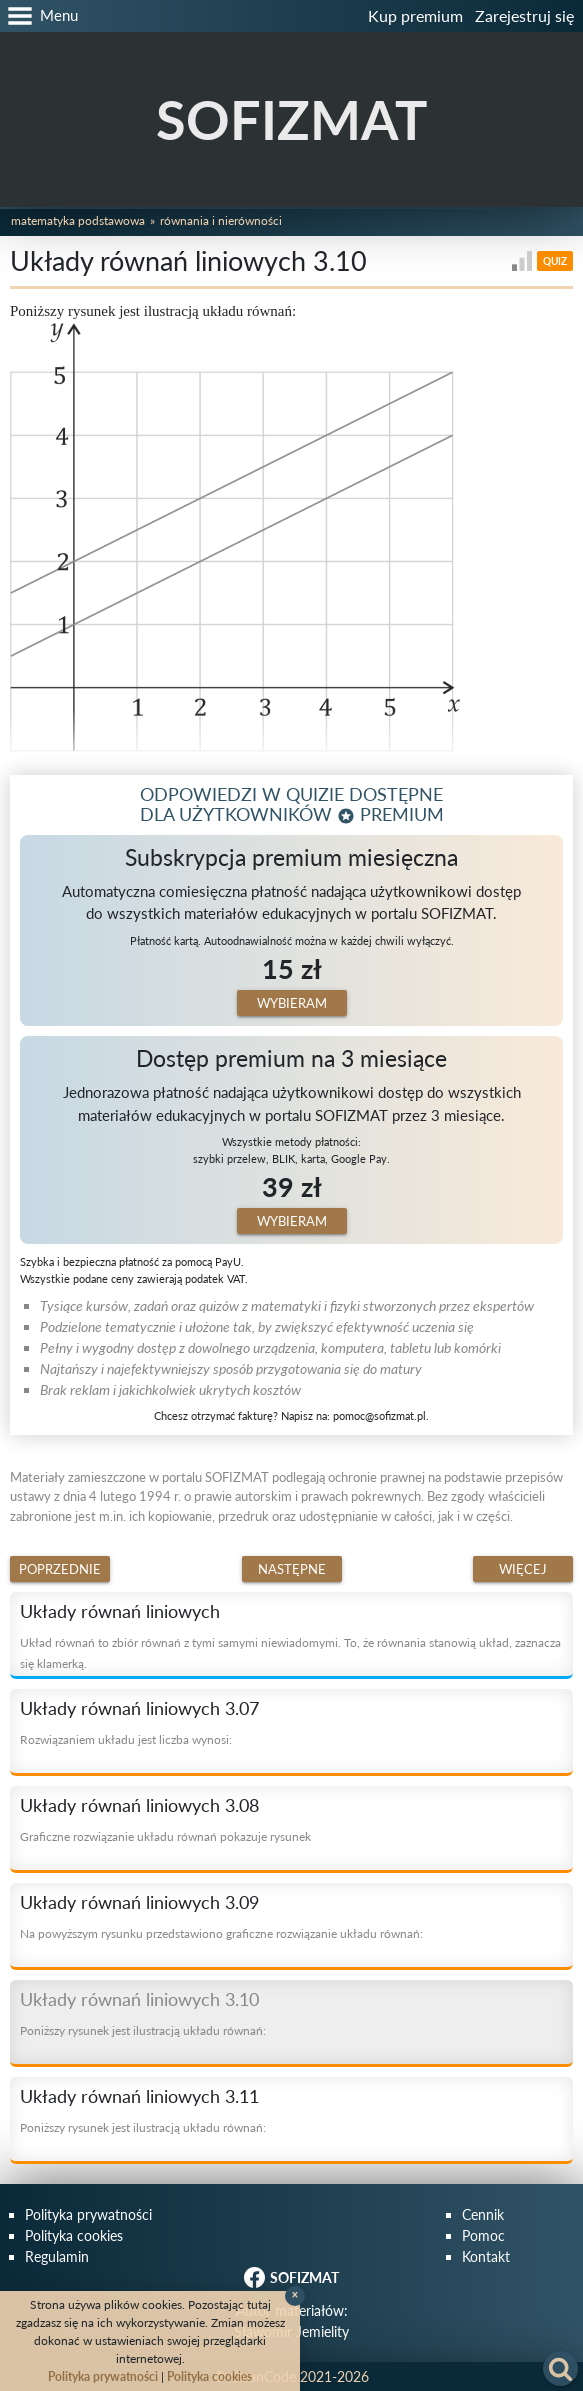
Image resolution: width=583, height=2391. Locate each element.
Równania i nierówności (221, 220)
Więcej (523, 1569)
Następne (292, 1569)
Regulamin (57, 2256)
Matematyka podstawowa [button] (78, 220)
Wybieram (292, 1003)
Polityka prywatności (88, 2214)
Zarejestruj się (524, 15)
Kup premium (415, 15)
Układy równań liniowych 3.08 (139, 1805)
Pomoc (483, 2235)
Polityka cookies (74, 2235)
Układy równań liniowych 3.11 (139, 2096)
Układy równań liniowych (120, 1611)
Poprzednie (60, 1569)
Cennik (483, 2214)
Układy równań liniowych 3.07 (139, 1708)
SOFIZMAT (291, 119)
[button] (39, 16)
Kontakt (486, 2256)
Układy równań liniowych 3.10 (139, 1999)
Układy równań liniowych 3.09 (139, 1902)
